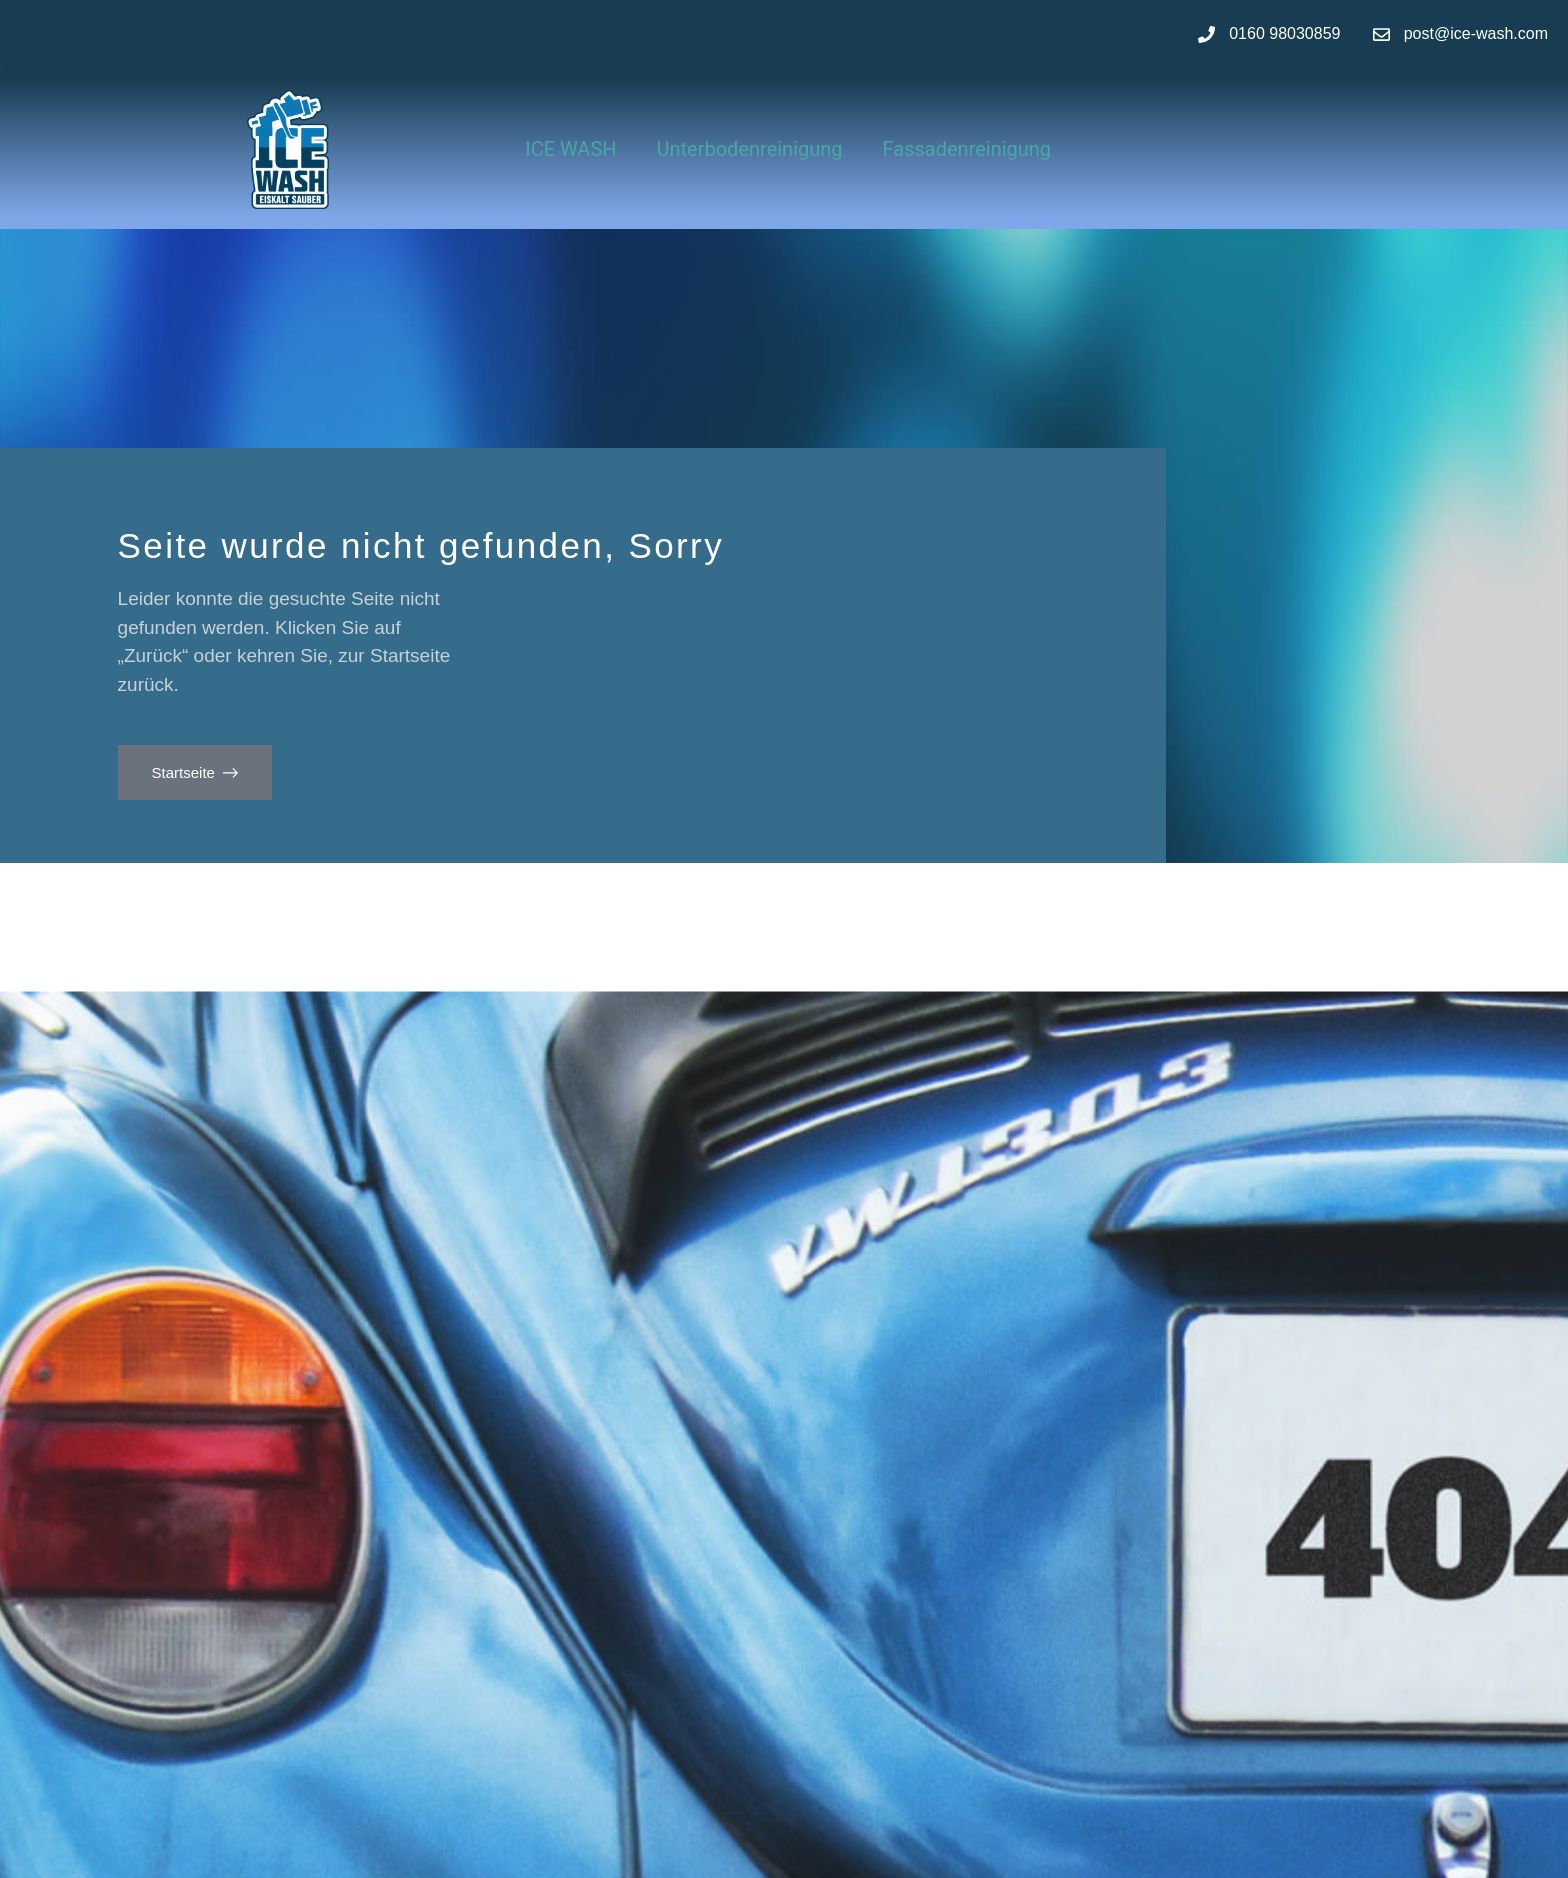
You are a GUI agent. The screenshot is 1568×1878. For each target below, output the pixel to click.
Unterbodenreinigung (750, 149)
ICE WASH (570, 149)
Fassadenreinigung (967, 149)
